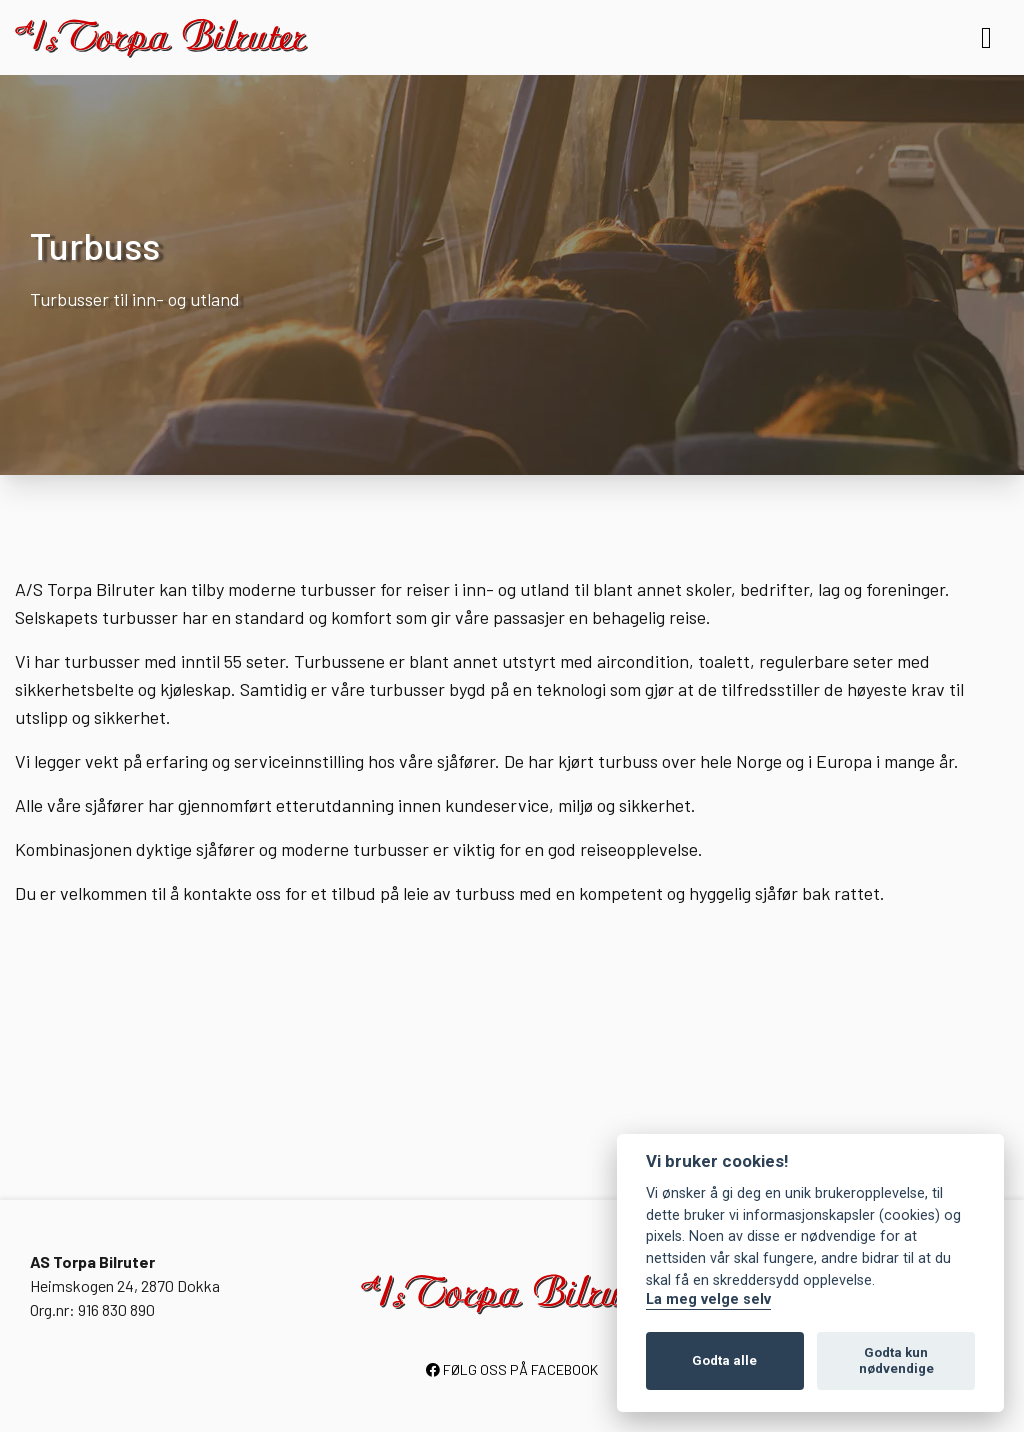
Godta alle (724, 1360)
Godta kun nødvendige (896, 1360)
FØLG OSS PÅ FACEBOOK (512, 1369)
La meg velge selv (708, 1299)
